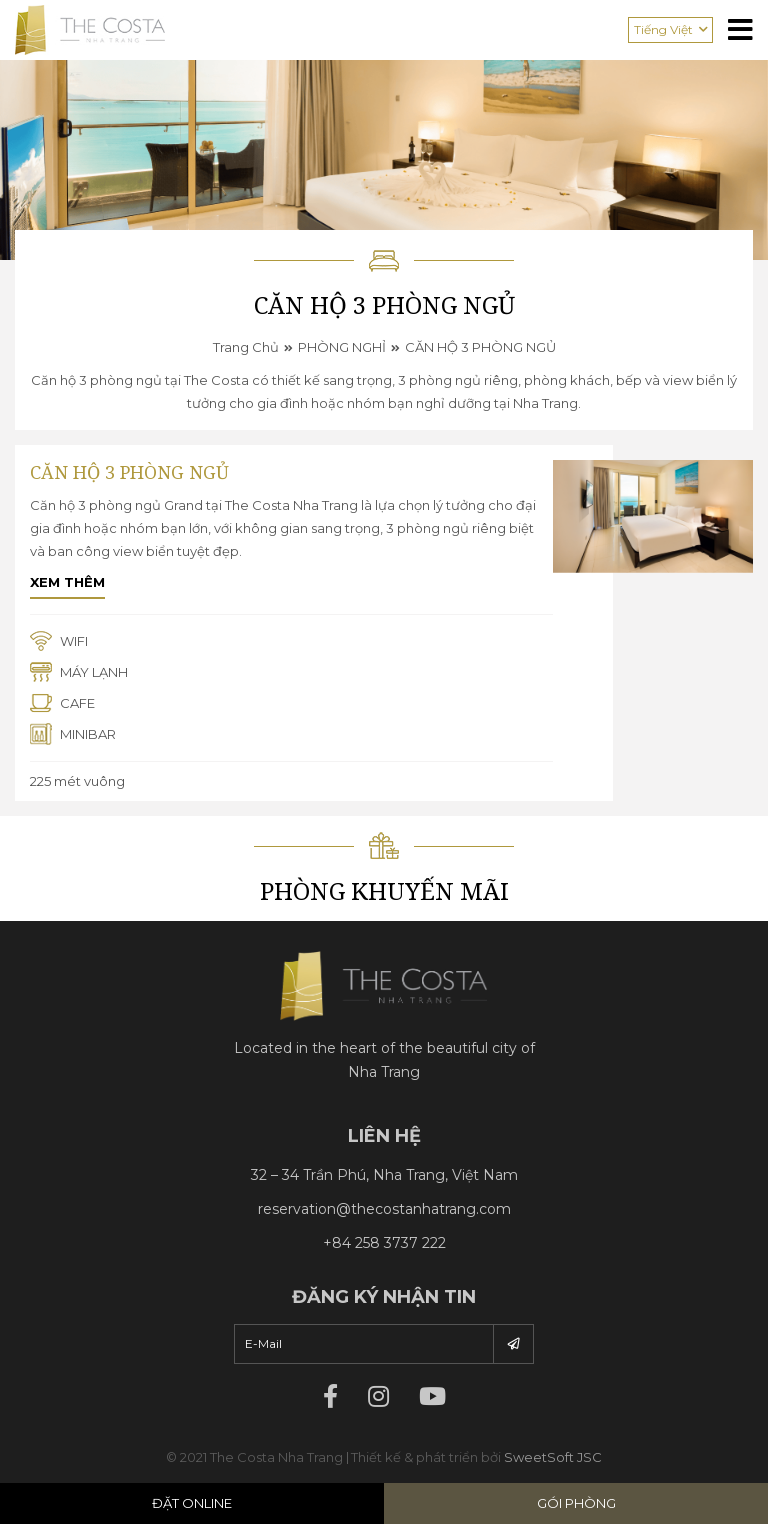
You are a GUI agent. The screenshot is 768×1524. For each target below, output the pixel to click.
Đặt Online (192, 1503)
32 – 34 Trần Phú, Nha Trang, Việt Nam (384, 1175)
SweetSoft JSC (553, 1457)
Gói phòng (576, 1503)
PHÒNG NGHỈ (342, 347)
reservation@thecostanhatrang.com (384, 1209)
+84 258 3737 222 (384, 1243)
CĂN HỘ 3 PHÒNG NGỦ (480, 347)
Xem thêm (67, 582)
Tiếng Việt (663, 29)
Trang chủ (246, 347)
